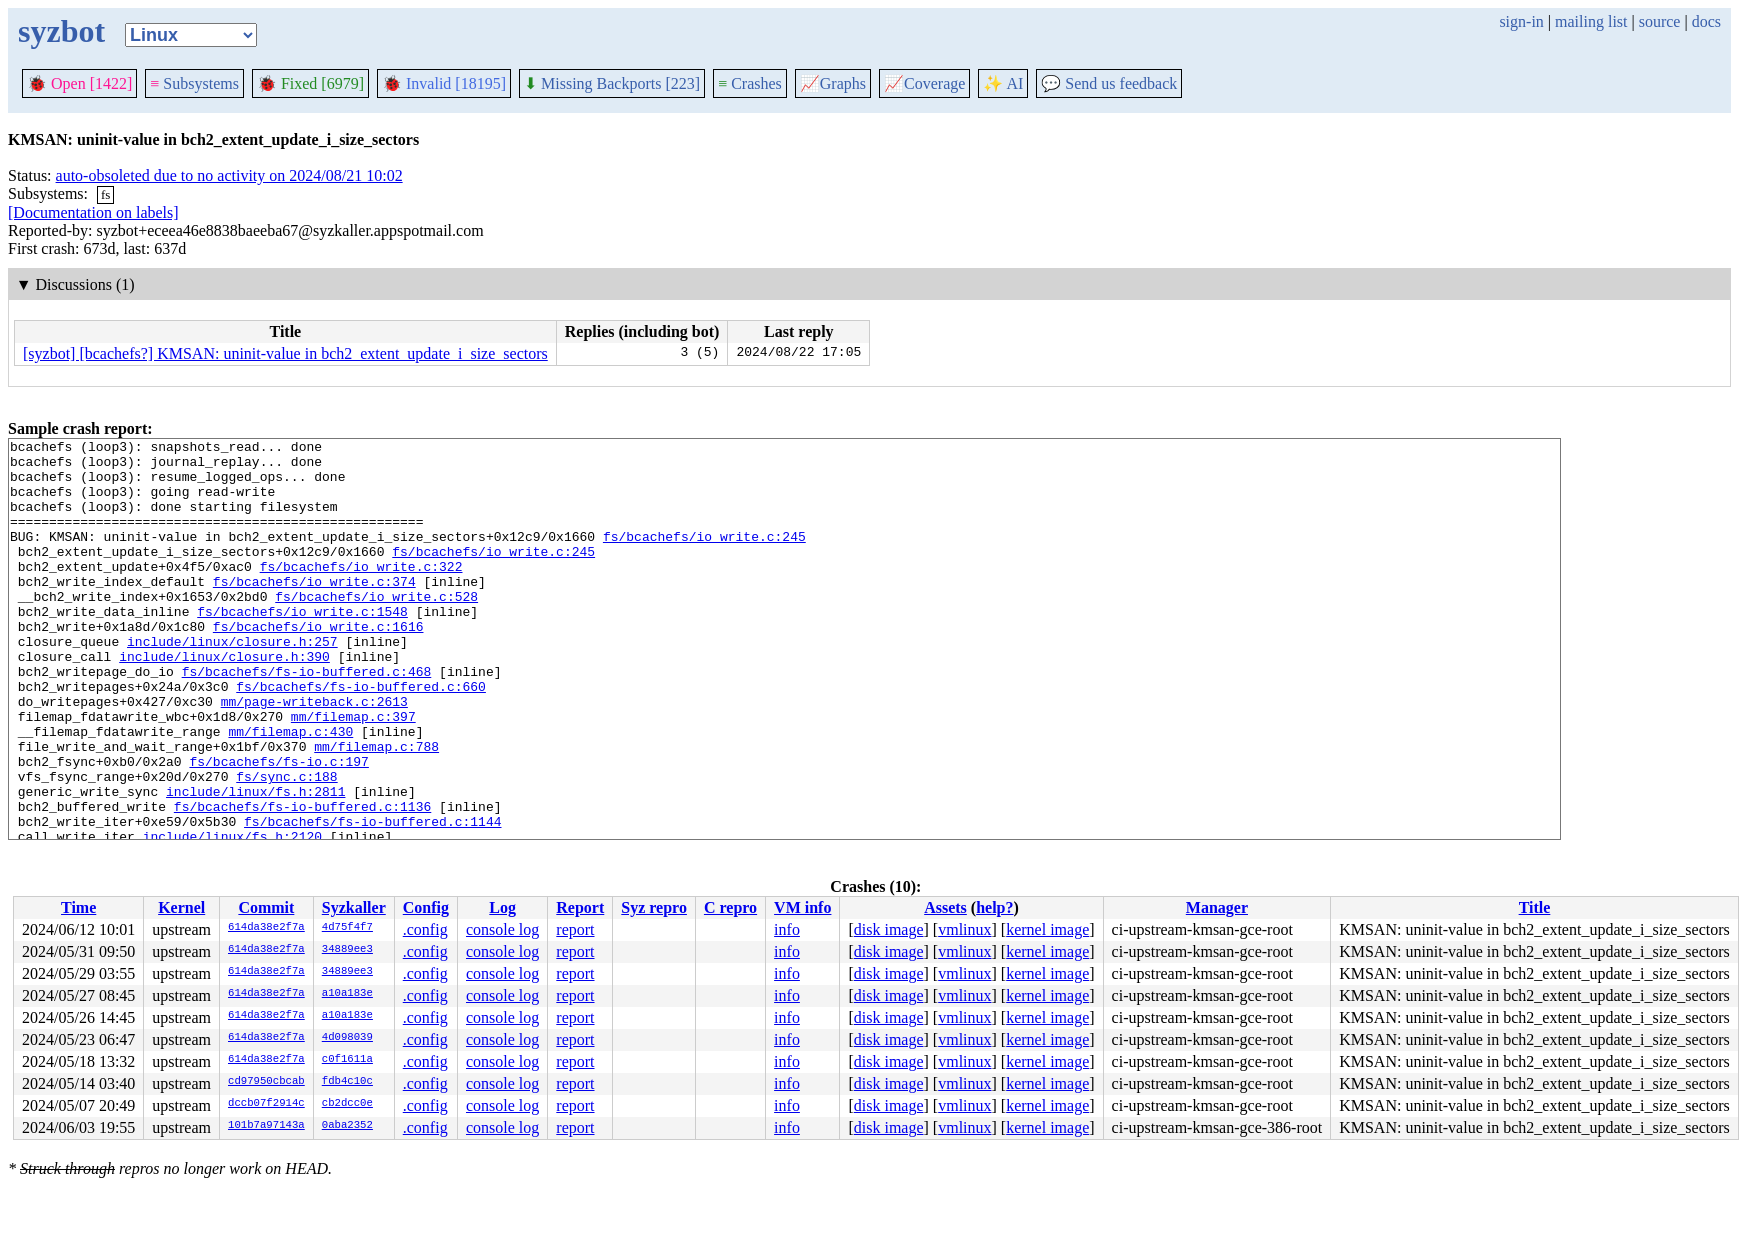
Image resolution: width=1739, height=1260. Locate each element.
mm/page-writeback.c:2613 (314, 755)
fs (105, 194)
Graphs (833, 83)
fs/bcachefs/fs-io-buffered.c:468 (307, 719)
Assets (945, 907)
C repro (730, 907)
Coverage (924, 83)
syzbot (61, 31)
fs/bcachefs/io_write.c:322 (361, 593)
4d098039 (347, 1038)
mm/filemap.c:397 (353, 773)
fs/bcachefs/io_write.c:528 (376, 629)
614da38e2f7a (266, 928)
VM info (802, 907)
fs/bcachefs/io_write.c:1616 (318, 665)
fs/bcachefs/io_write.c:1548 (302, 647)
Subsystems (194, 83)
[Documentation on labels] (93, 212)
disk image (889, 929)
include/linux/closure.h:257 (232, 683)
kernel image (1047, 929)
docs (1706, 21)
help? (994, 907)
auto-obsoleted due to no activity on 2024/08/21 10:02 (229, 175)
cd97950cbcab (266, 1082)
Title (1535, 907)
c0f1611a (347, 1060)
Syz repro (654, 907)
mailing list (1591, 21)
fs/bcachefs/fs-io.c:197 (278, 827)
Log (502, 907)
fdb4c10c (347, 1082)
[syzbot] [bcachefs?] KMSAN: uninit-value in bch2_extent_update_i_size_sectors (285, 353)
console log (502, 929)
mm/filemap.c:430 (290, 791)
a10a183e (347, 994)
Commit (266, 907)
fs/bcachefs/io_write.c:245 (704, 557)
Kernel (181, 907)
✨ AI (1003, 83)
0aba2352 (347, 1126)
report (575, 929)
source (1660, 21)
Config (426, 907)
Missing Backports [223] (612, 83)
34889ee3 (347, 950)
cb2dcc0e (347, 1104)
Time (78, 907)
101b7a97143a (266, 1126)
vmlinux (964, 929)
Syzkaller (354, 907)
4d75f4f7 (347, 928)
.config (425, 929)
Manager (1217, 907)
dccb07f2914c (266, 1104)
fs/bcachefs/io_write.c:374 (314, 611)
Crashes (750, 83)
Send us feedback (1109, 83)
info (787, 929)
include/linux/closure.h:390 (224, 701)
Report (580, 907)
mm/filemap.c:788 (376, 809)
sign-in (1521, 21)
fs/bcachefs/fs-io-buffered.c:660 (361, 737)
